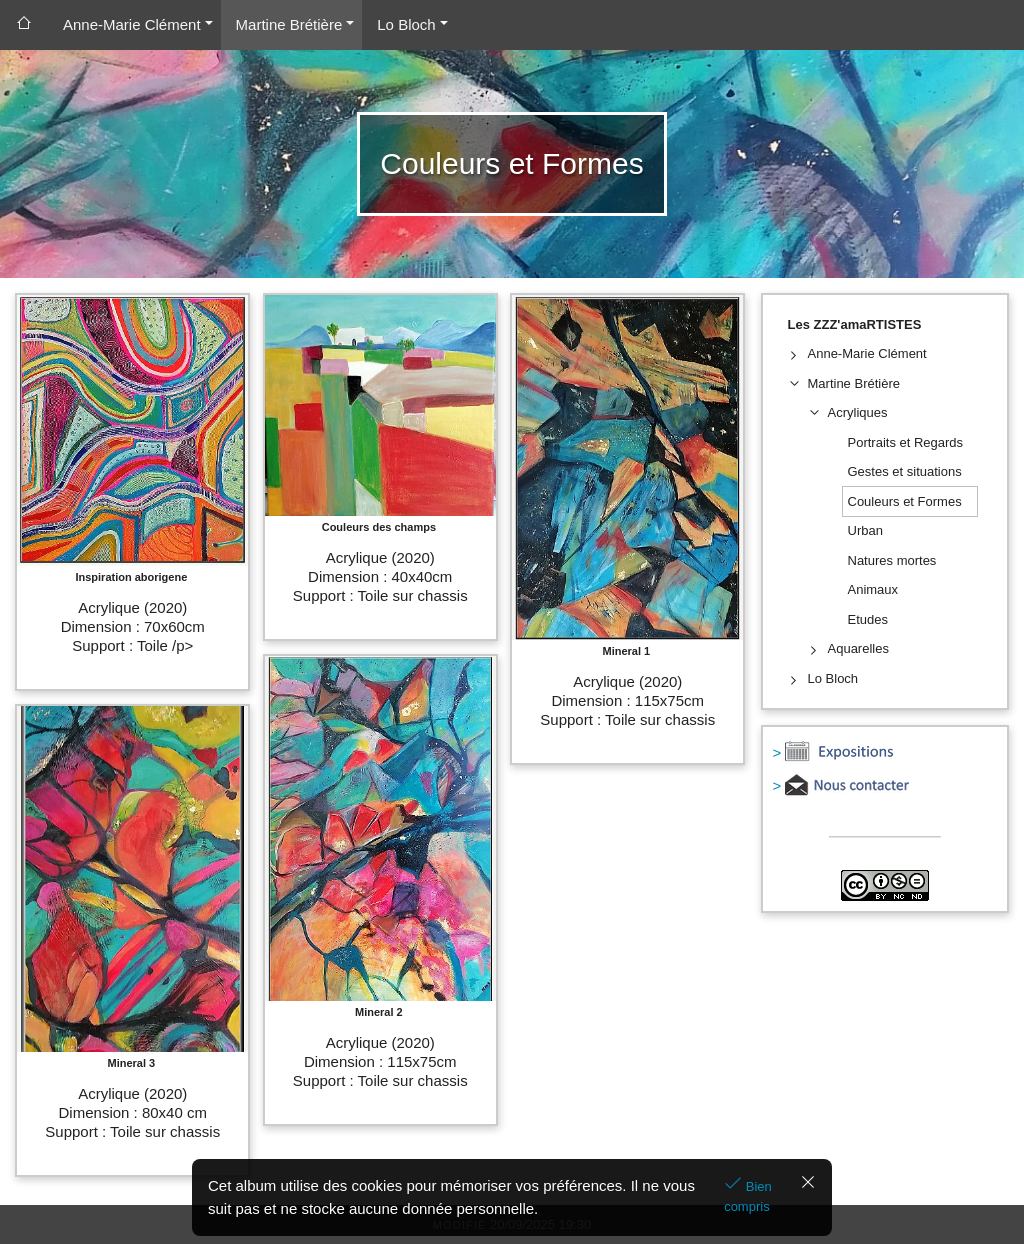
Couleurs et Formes (905, 501)
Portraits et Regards (906, 442)
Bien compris (748, 1196)
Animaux (873, 589)
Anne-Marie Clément (132, 24)
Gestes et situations (905, 471)
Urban (865, 530)
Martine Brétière (289, 24)
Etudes (868, 619)
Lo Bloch (406, 24)
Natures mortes (892, 560)
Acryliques (858, 412)
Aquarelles (858, 648)
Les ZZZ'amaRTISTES (855, 324)
